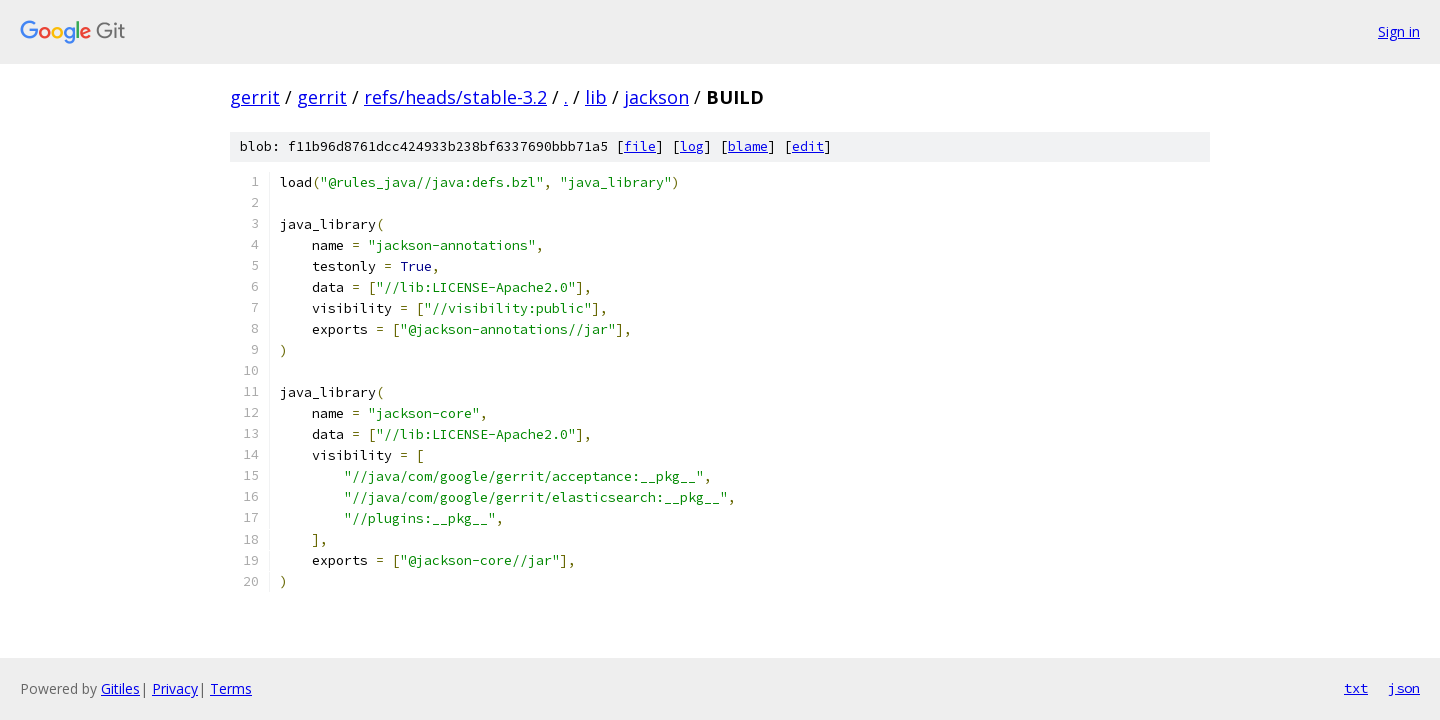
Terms (231, 688)
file (640, 146)
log (692, 146)
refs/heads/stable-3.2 (455, 97)
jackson (656, 97)
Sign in (1399, 31)
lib (596, 97)
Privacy (175, 688)
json (1404, 688)
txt (1356, 688)
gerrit (255, 97)
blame (748, 146)
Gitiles (120, 688)
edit (808, 146)
